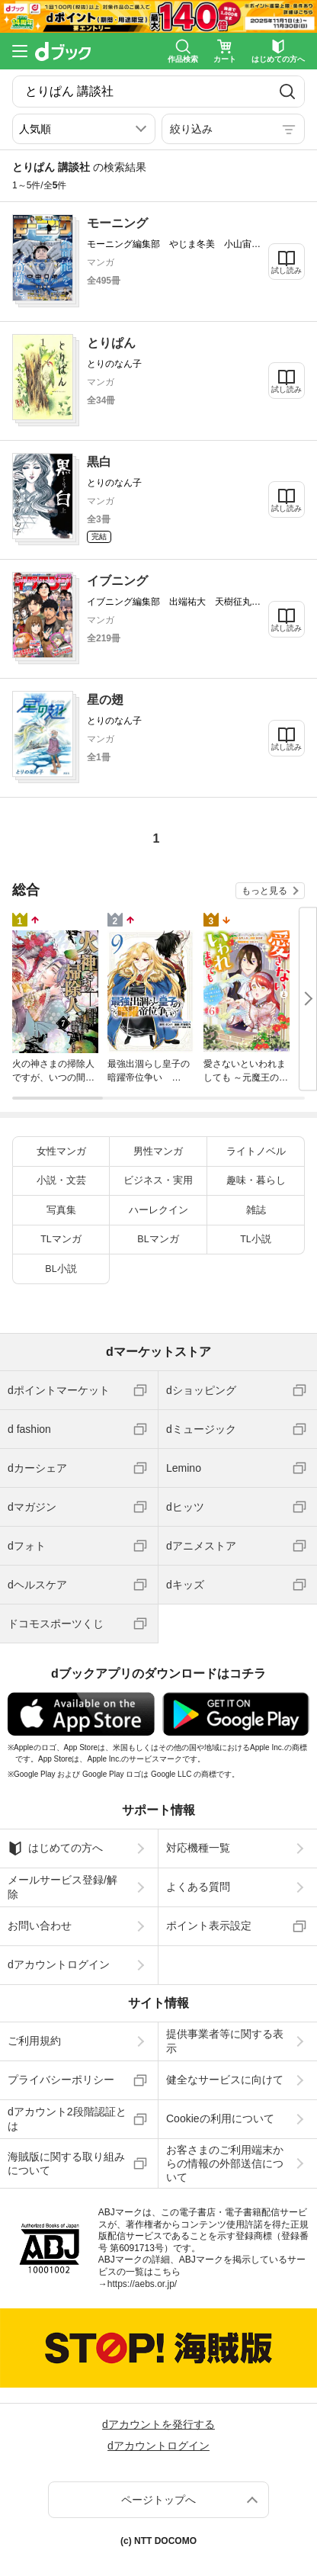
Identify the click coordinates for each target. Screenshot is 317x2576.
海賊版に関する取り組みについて (66, 2163)
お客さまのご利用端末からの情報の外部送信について (224, 2163)
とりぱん (111, 342)
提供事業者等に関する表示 (224, 2041)
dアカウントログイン (59, 1964)
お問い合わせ (40, 1925)
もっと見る (264, 890)
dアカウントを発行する (158, 2424)
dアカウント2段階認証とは (67, 2118)
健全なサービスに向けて (224, 2079)
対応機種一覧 (198, 1848)
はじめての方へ (55, 1848)
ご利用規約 (34, 2041)
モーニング (117, 223)
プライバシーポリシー (61, 2079)
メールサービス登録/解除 (62, 1887)
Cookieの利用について (220, 2118)
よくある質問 (198, 1887)
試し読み (286, 270)
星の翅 (105, 699)
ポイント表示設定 (208, 1925)
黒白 (99, 461)
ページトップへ (158, 2500)
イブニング (117, 580)
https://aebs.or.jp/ (142, 2284)
